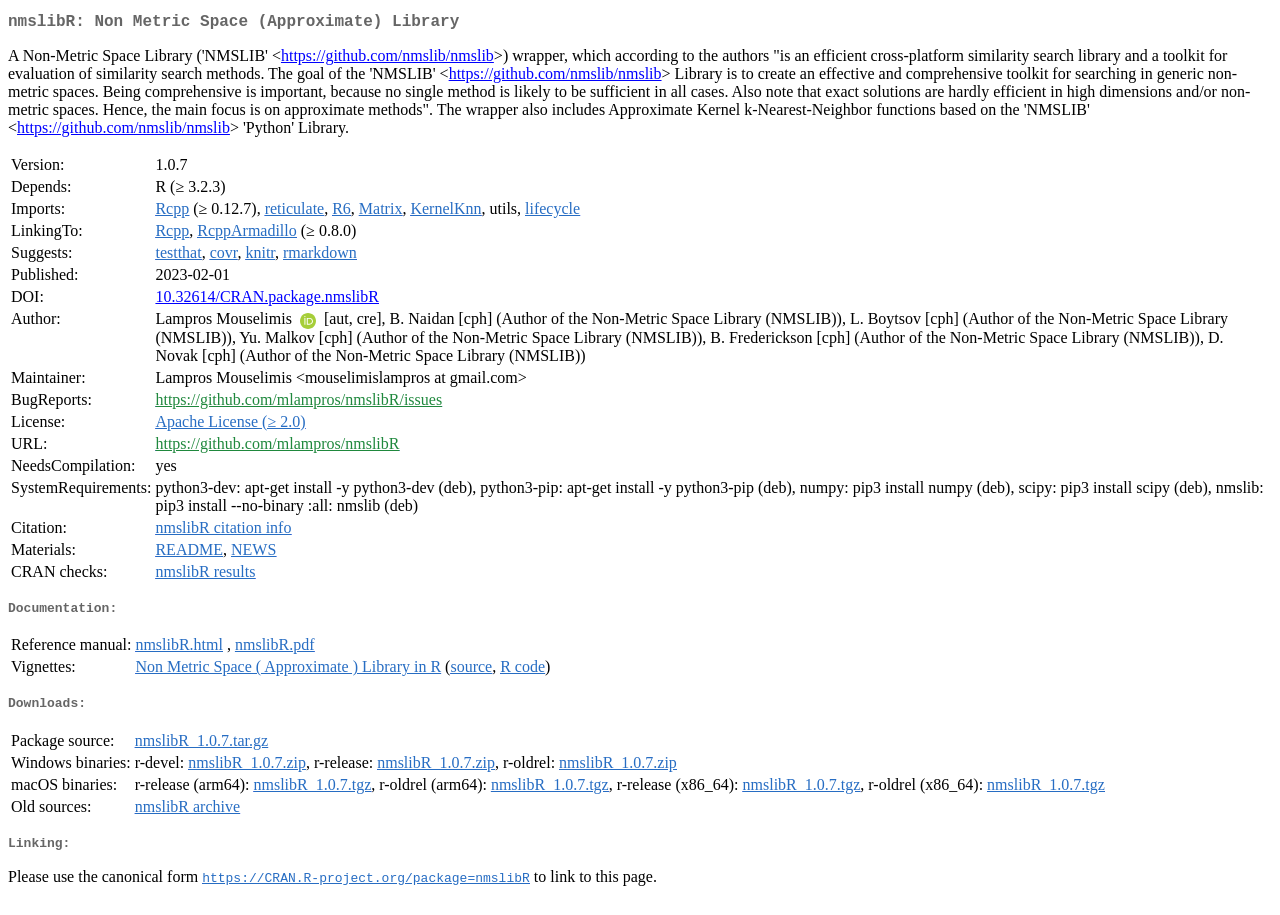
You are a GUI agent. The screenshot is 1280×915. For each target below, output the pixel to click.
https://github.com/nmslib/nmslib (387, 59)
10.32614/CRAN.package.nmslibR (267, 300)
